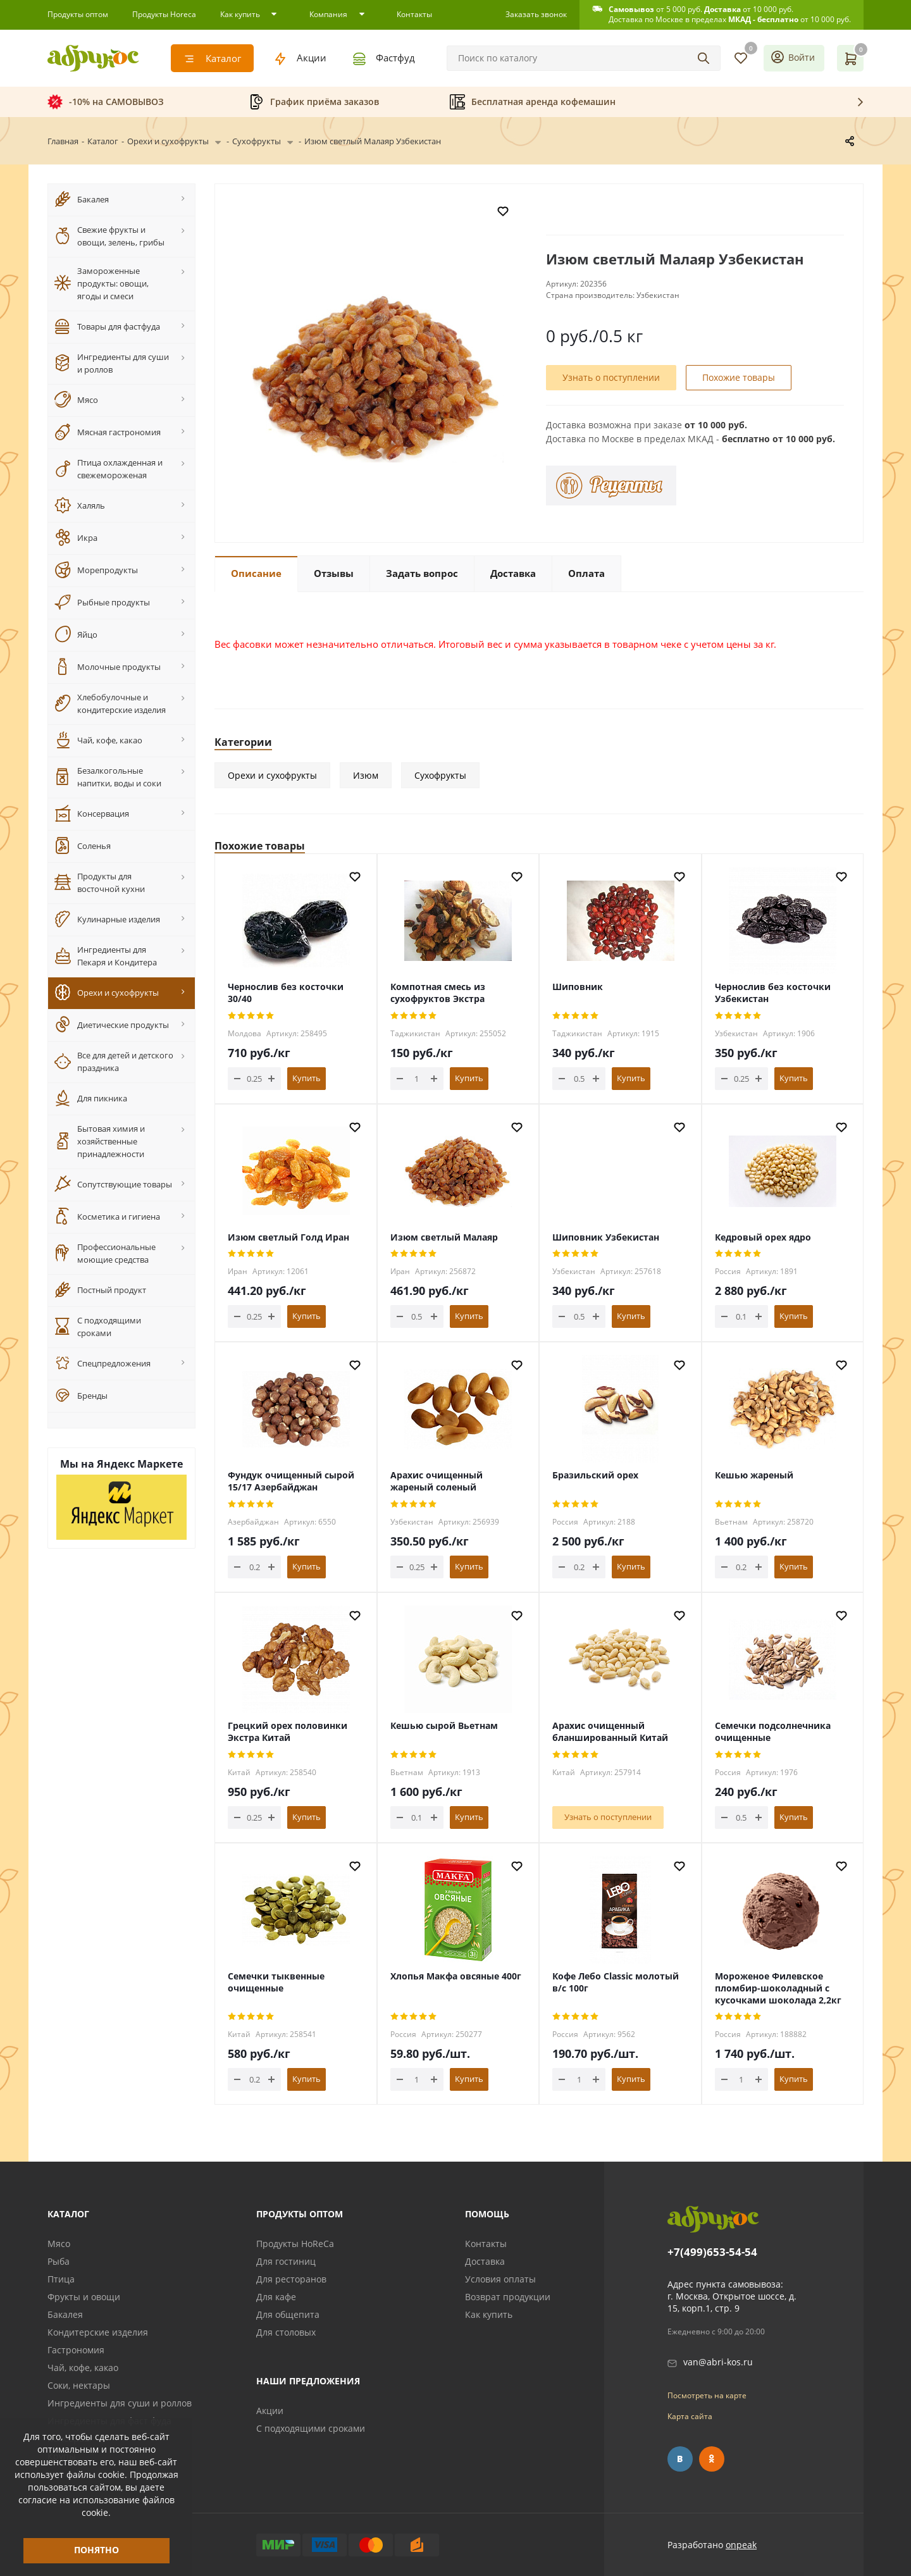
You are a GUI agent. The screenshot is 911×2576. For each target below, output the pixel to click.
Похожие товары (738, 381)
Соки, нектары (78, 2385)
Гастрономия (75, 2350)
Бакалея (65, 2314)
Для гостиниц (286, 2261)
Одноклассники (711, 2459)
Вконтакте (680, 2459)
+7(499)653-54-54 (712, 2252)
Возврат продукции (507, 2297)
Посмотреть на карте (707, 2395)
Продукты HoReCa (295, 2244)
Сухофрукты (440, 775)
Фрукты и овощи (83, 2297)
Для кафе (276, 2297)
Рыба (58, 2261)
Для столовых (286, 2332)
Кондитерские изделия (97, 2332)
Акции (269, 2411)
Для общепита (287, 2314)
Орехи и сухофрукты (272, 775)
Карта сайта (689, 2416)
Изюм (365, 775)
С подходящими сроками (310, 2428)
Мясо (58, 2244)
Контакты (486, 2244)
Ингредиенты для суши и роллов (119, 2403)
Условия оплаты (500, 2279)
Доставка (485, 2261)
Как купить (488, 2314)
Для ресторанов (291, 2279)
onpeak (741, 2545)
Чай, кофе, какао (82, 2368)
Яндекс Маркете (140, 1464)
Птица (61, 2279)
